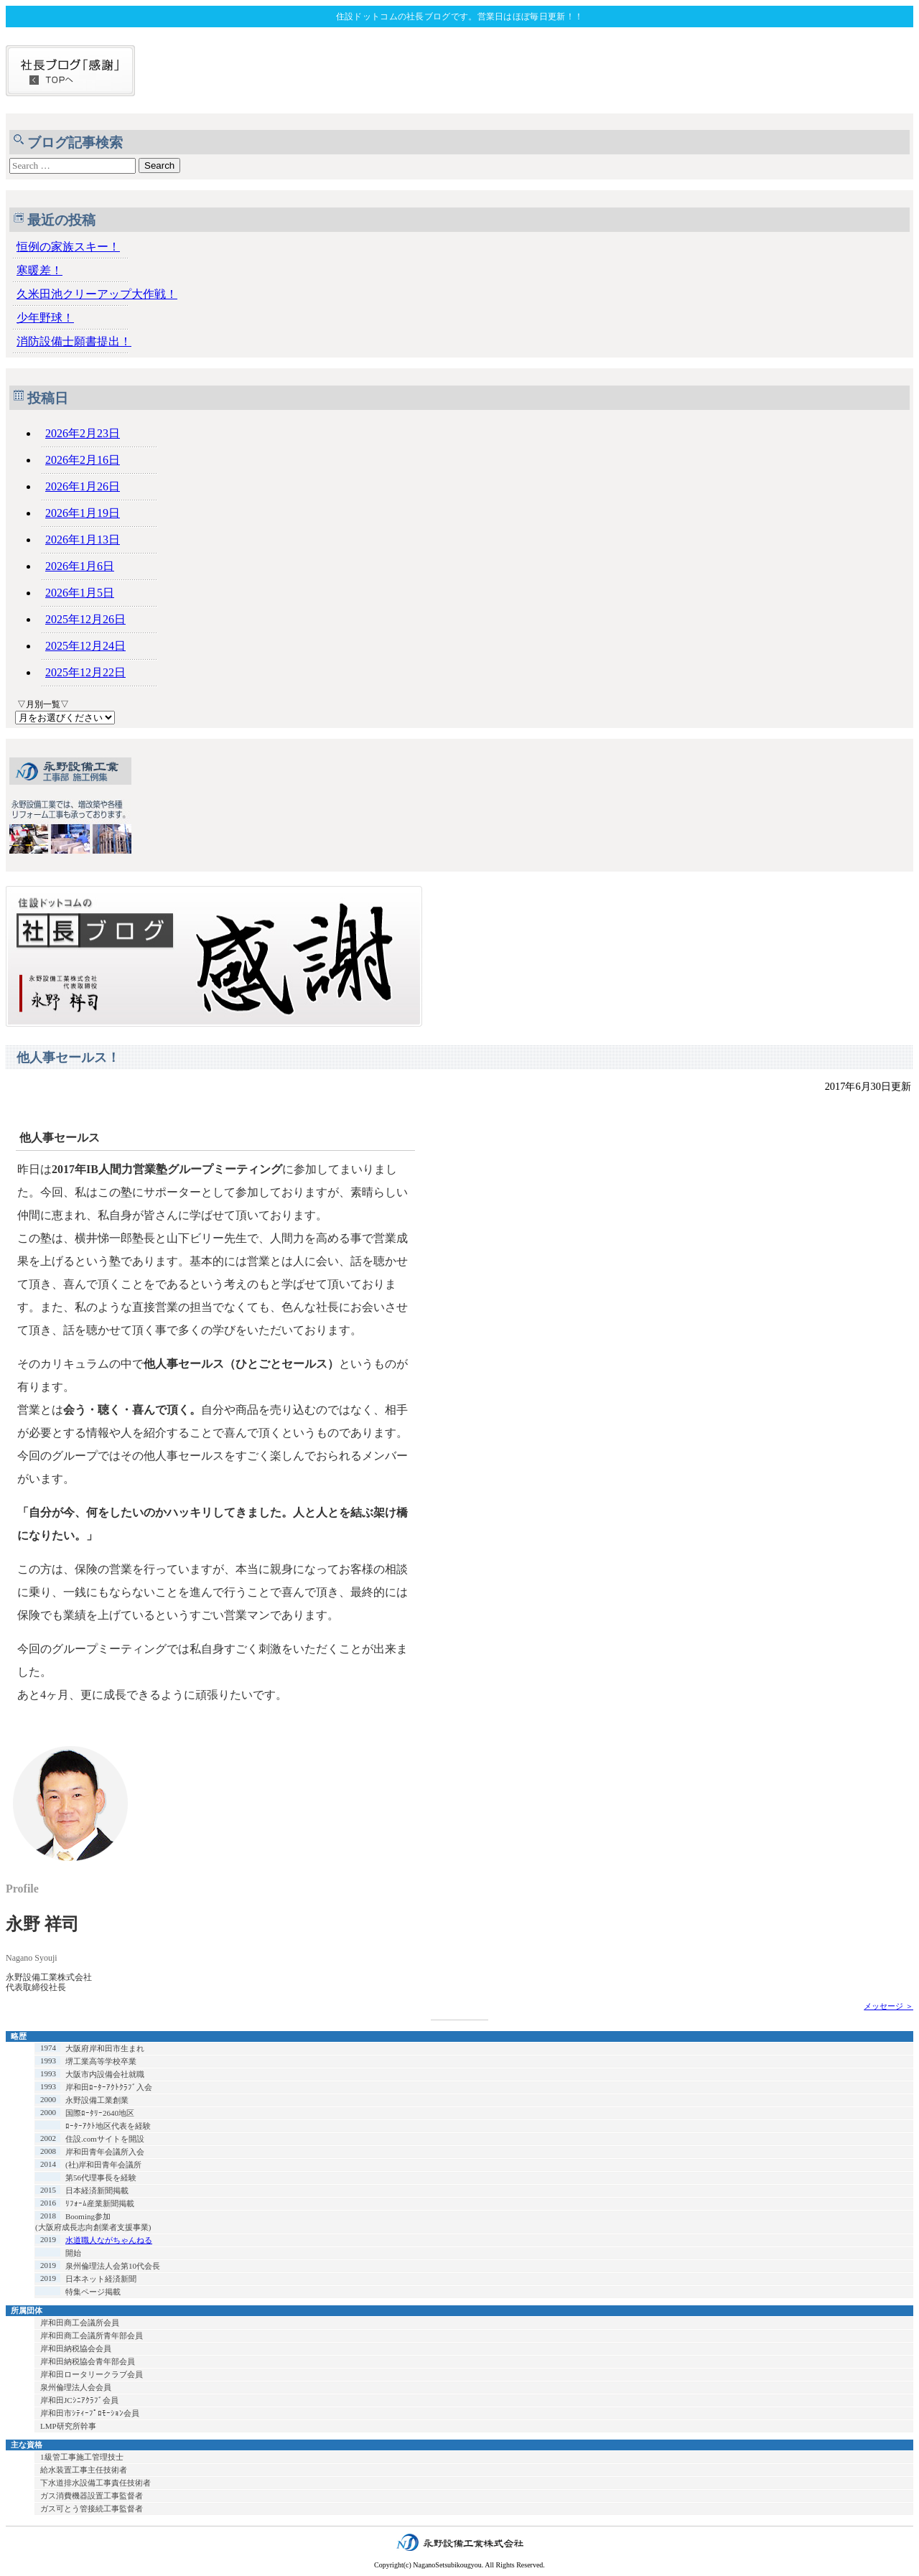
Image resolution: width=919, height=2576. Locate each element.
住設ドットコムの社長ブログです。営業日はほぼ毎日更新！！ (459, 16)
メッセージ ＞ (888, 2006)
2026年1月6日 (79, 566)
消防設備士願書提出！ (74, 341)
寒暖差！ (39, 270)
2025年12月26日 (85, 619)
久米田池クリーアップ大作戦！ (97, 294)
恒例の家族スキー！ (68, 247)
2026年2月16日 (82, 460)
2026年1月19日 (82, 513)
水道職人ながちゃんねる (108, 2240)
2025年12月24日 (85, 646)
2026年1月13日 (82, 539)
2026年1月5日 (79, 593)
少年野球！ (45, 318)
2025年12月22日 (85, 672)
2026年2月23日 (82, 433)
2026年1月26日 (82, 486)
